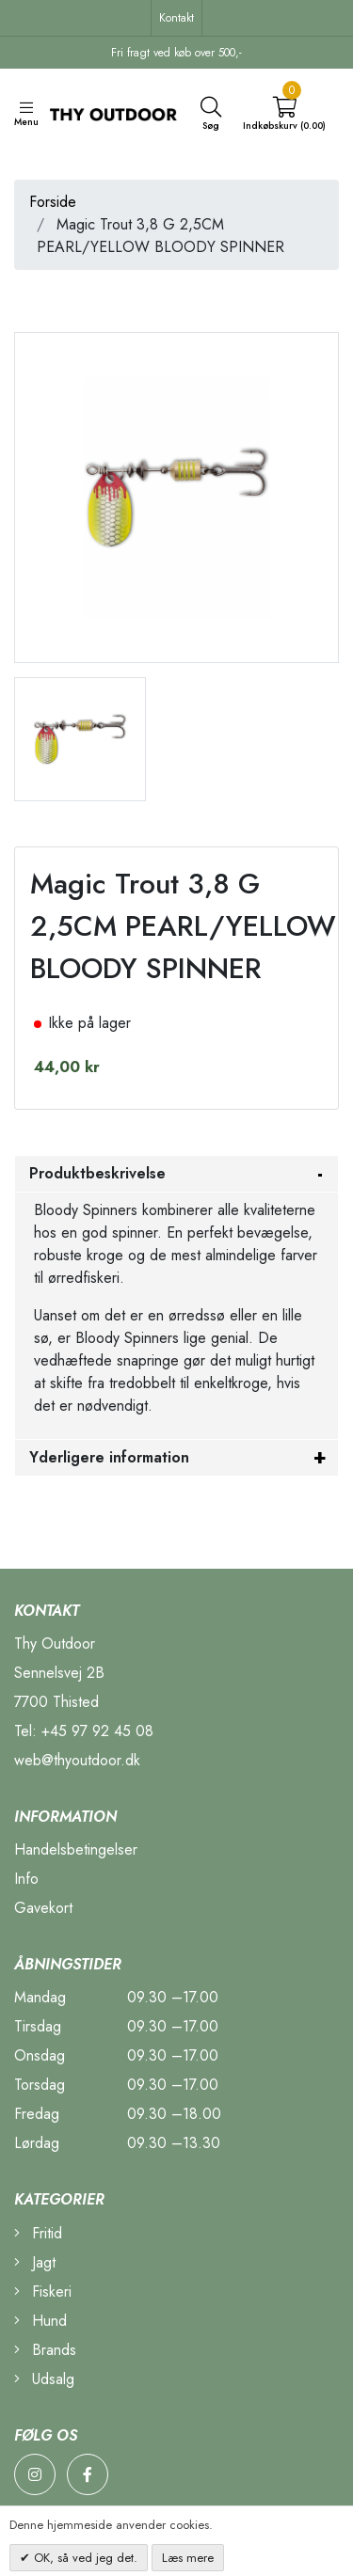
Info (26, 1878)
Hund (40, 2320)
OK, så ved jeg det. (83, 2558)
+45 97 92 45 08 (97, 1731)
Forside (52, 202)
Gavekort (43, 1908)
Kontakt (176, 17)
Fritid (38, 2233)
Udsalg (44, 2379)
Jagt (35, 2262)
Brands (45, 2350)
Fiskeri (43, 2291)
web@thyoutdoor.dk (77, 1760)
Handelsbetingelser (75, 1849)
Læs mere (188, 2558)
